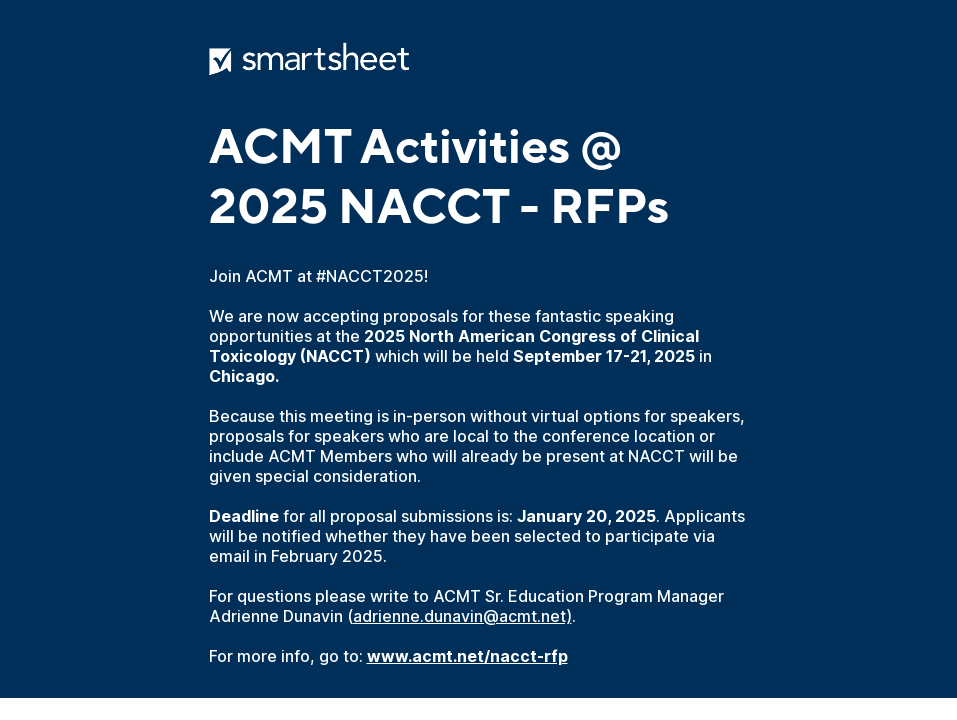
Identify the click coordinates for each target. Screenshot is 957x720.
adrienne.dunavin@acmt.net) (462, 616)
